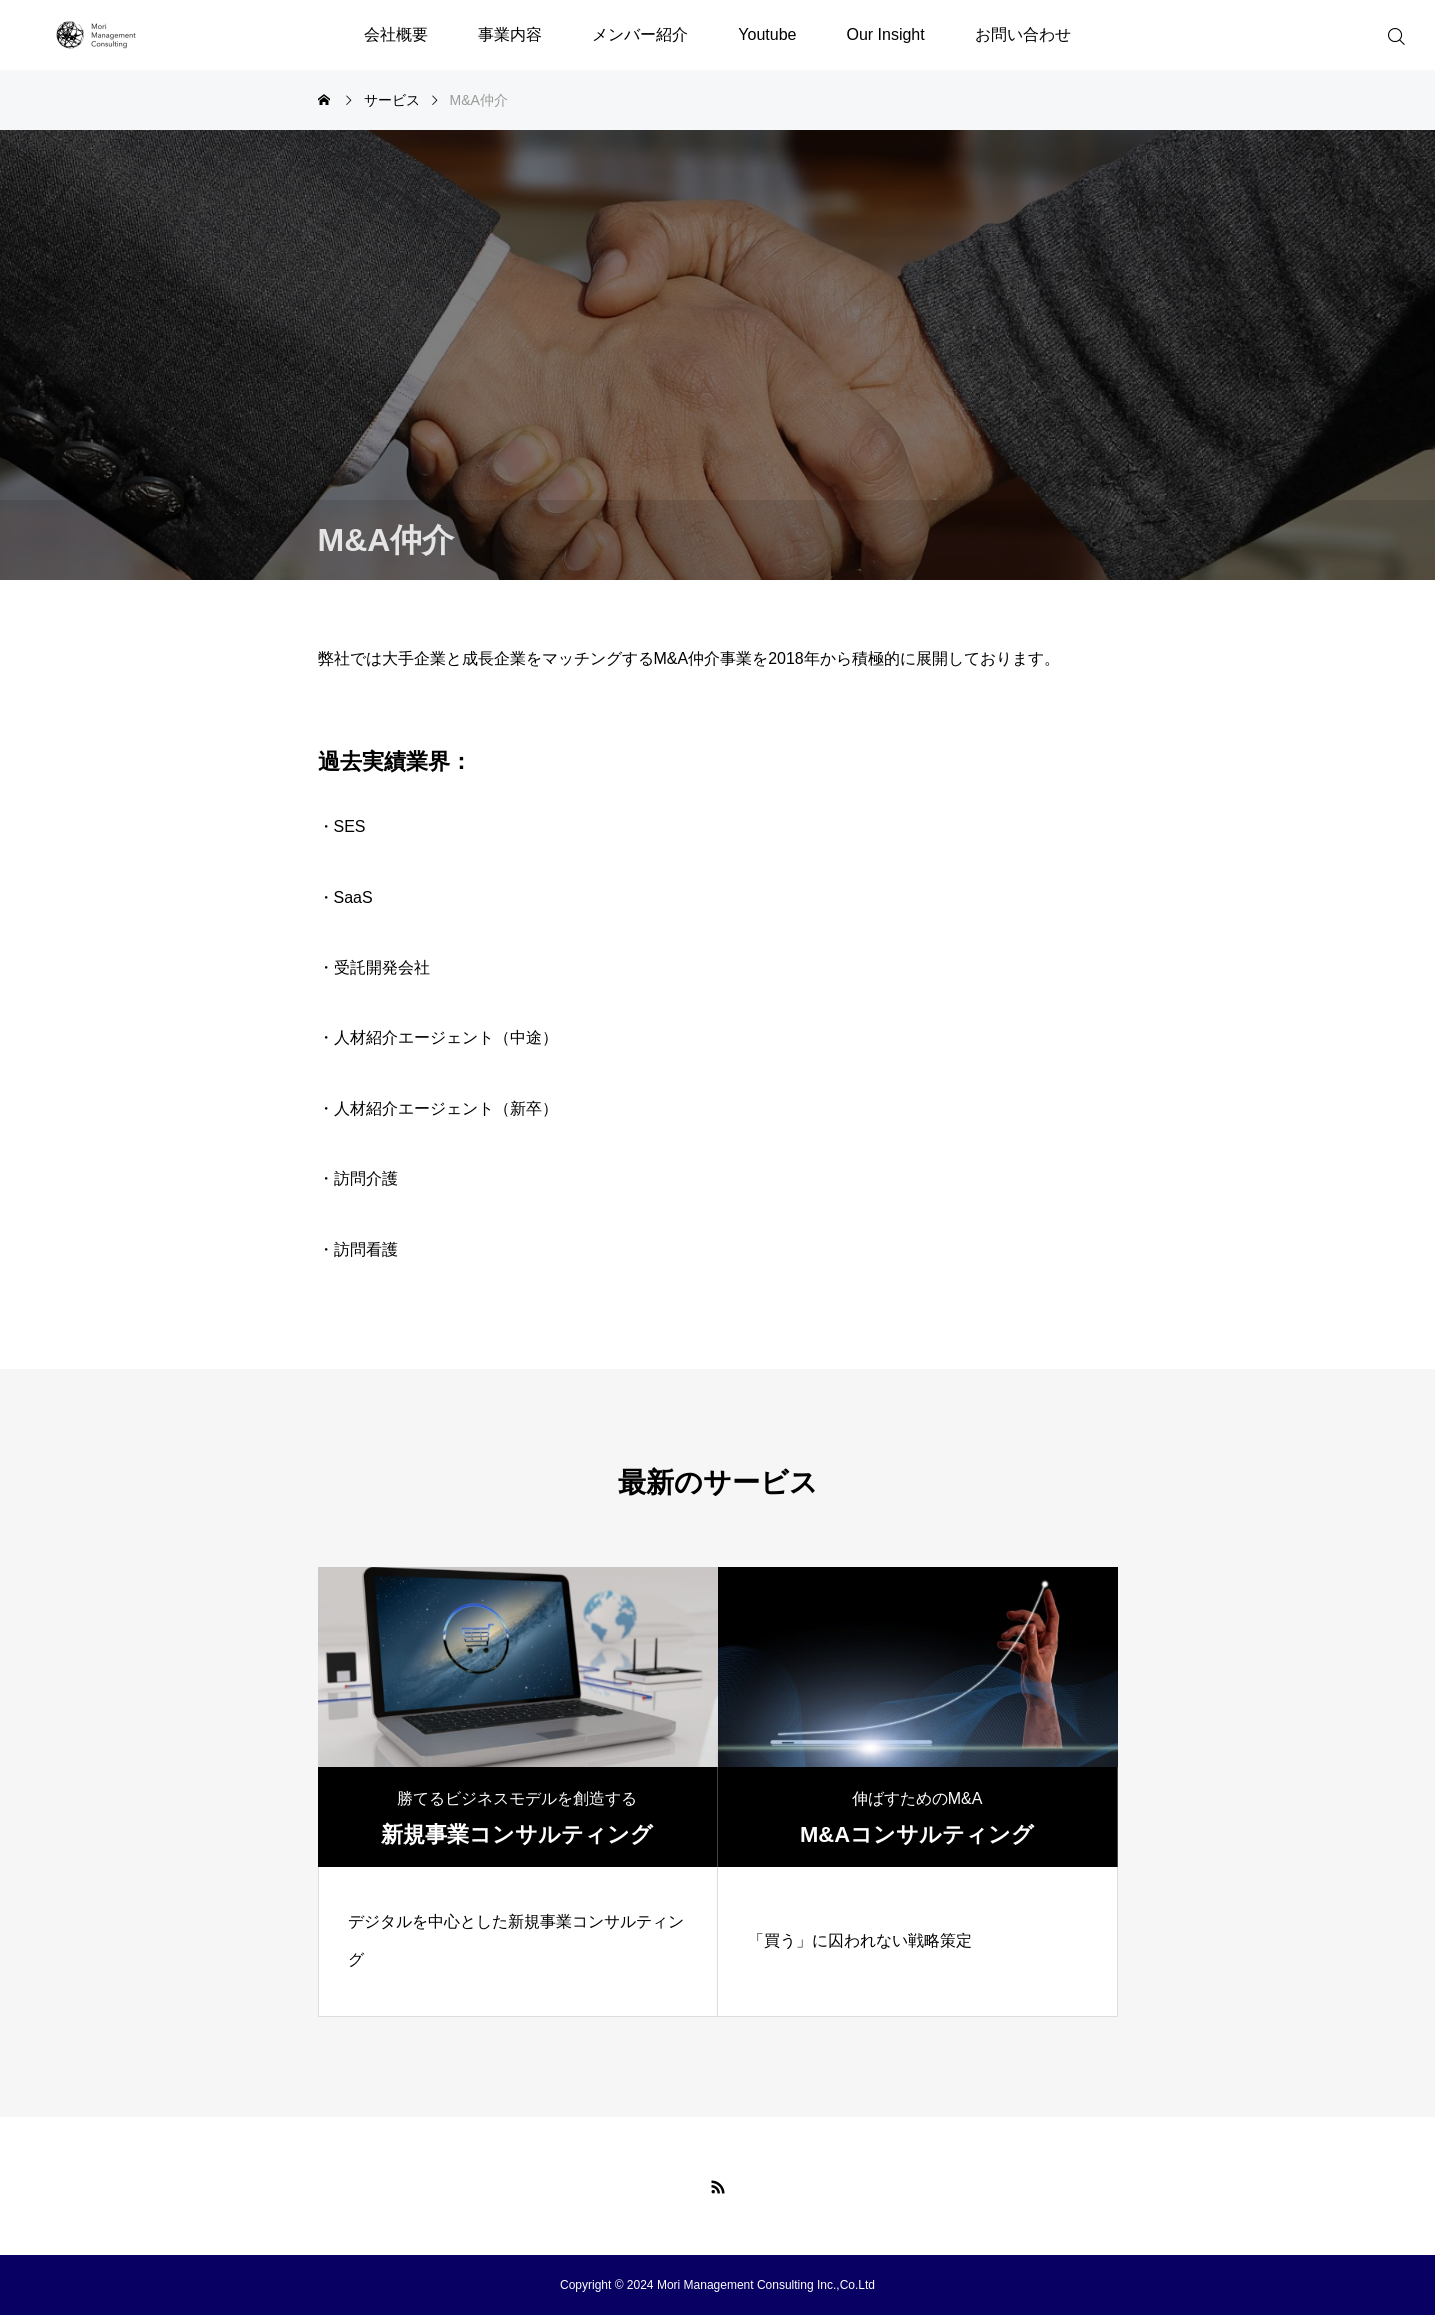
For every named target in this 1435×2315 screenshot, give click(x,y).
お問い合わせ (1023, 34)
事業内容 (510, 34)
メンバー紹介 (640, 34)
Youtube (767, 34)
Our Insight (885, 34)
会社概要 (396, 34)
